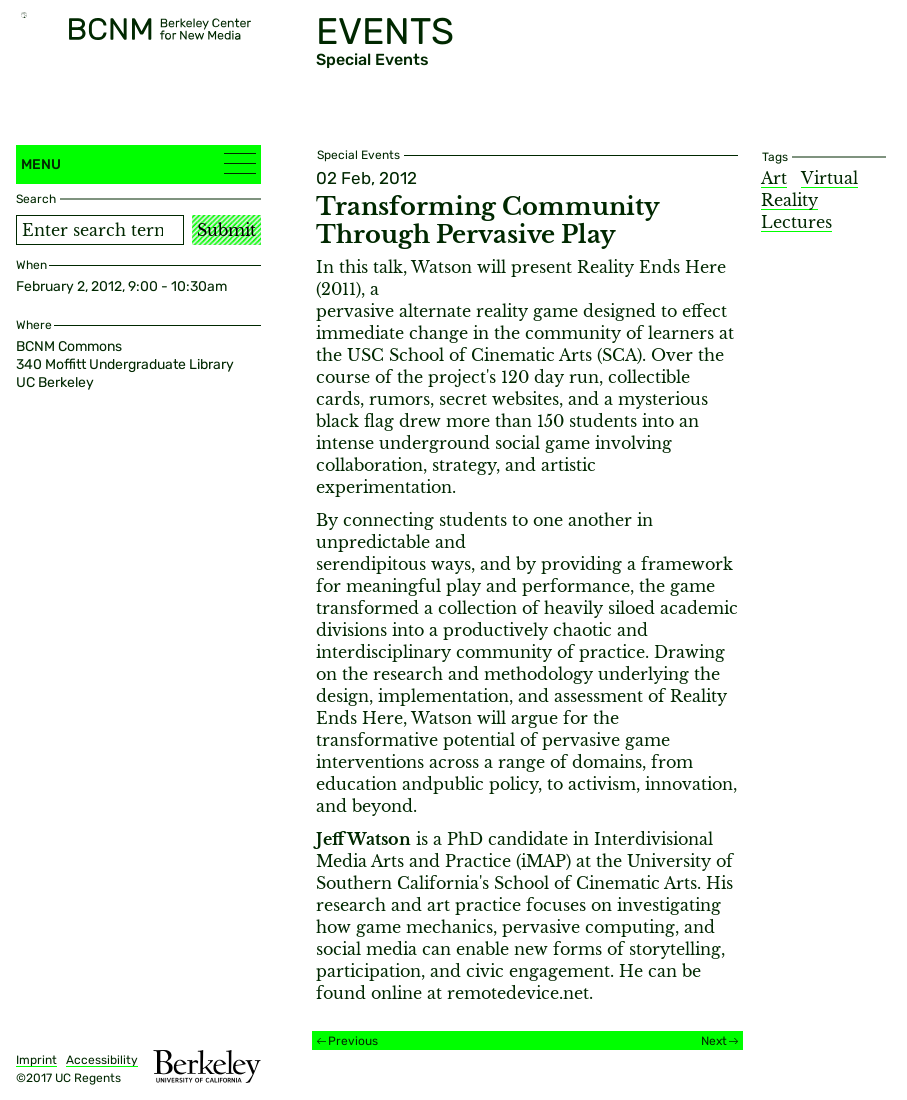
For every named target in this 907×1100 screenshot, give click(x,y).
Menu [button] (138, 163)
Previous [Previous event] (353, 1041)
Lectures (796, 222)
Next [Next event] (714, 1041)
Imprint (36, 1060)
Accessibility (102, 1060)
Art (774, 178)
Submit (226, 230)
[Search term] (100, 230)
